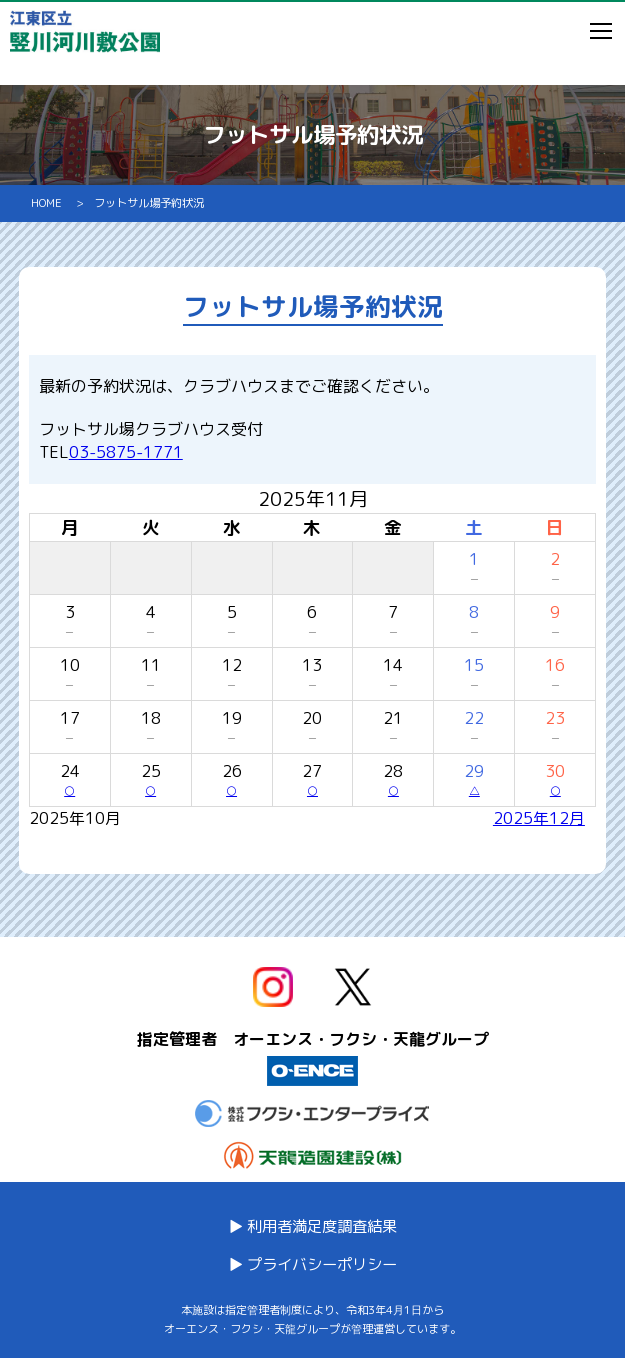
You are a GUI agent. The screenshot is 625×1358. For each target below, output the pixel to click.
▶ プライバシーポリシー (312, 1264)
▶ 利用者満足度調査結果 (312, 1226)
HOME (52, 203)
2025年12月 (539, 818)
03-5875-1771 (126, 452)
